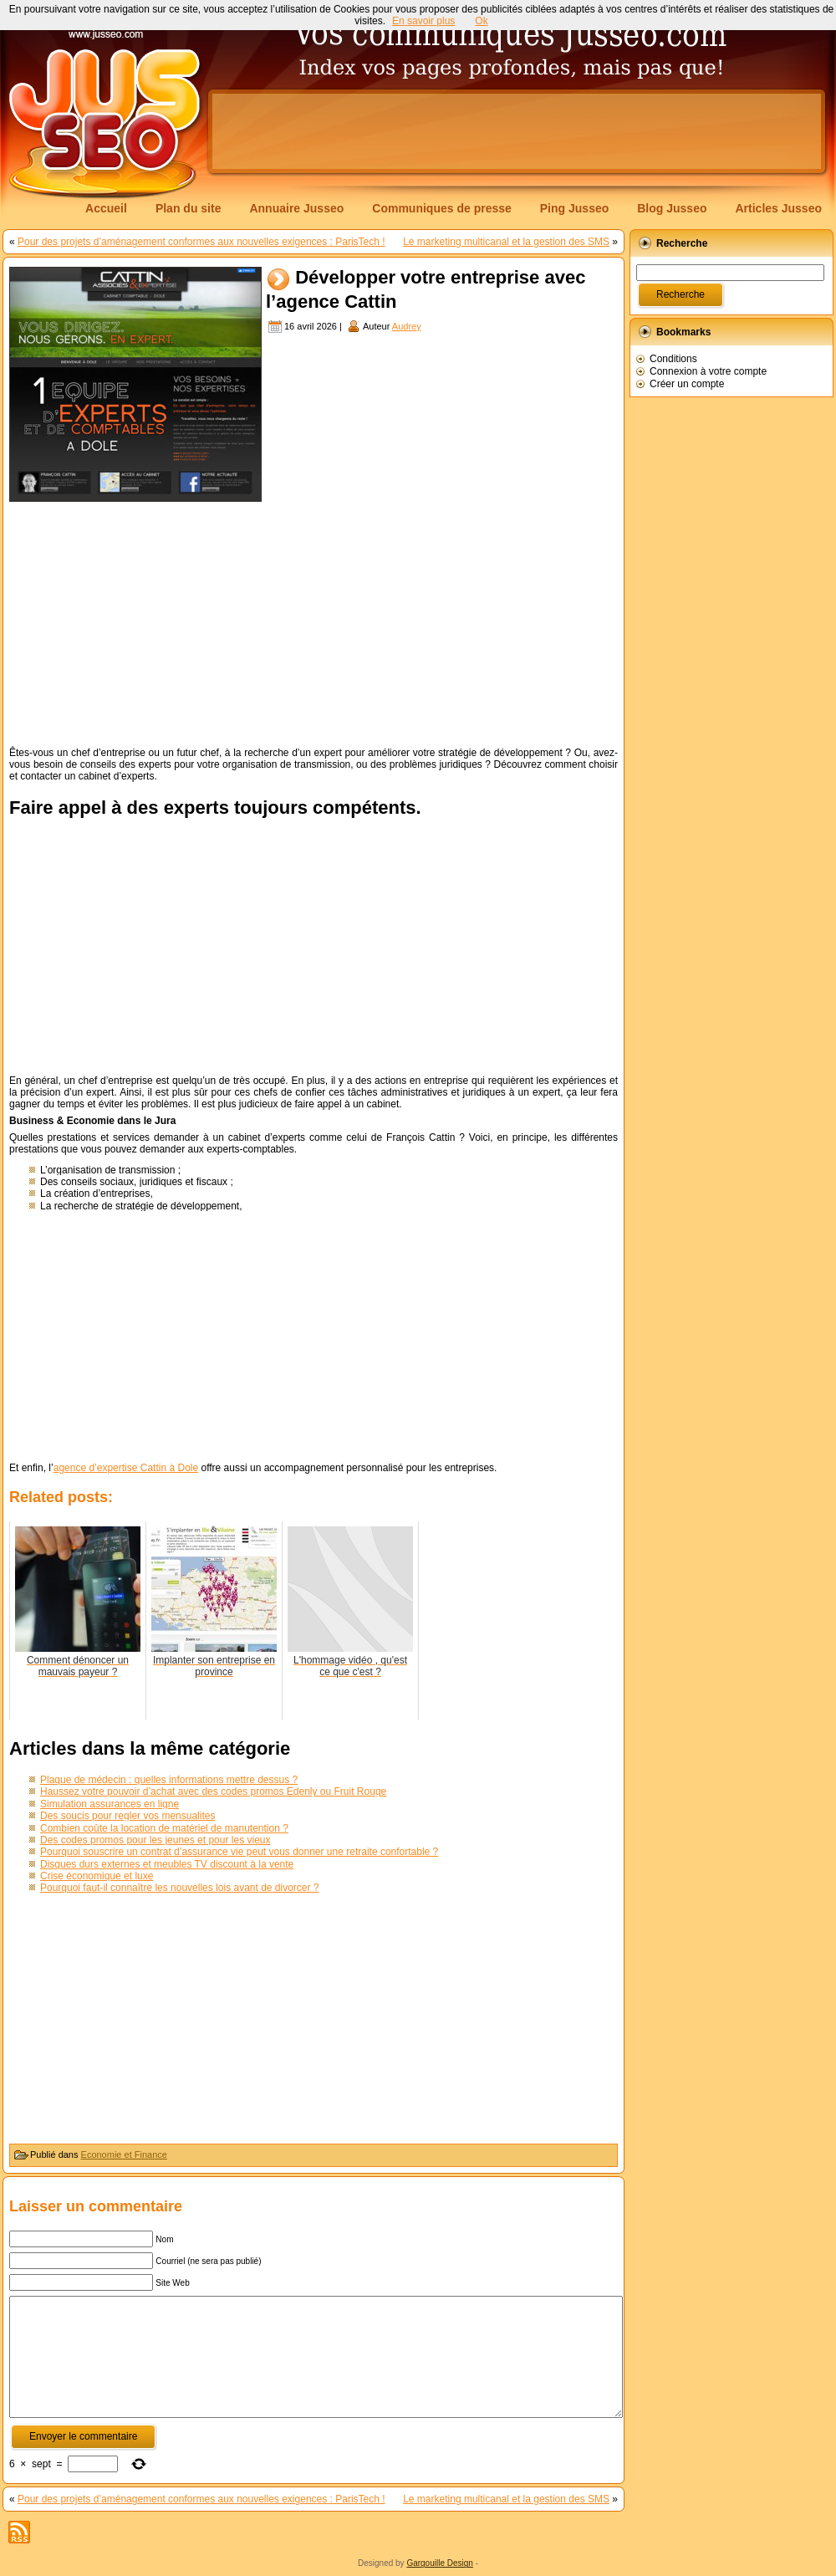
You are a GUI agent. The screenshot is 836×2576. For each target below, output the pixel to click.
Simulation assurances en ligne (109, 1804)
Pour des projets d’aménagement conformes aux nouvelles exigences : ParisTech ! (201, 242)
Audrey (406, 326)
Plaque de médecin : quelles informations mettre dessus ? (169, 1780)
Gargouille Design (439, 2563)
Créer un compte (687, 384)
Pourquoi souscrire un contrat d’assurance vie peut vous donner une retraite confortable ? (239, 1852)
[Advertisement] (313, 623)
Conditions (673, 359)
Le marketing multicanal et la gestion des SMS (506, 242)
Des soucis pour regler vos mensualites (127, 1816)
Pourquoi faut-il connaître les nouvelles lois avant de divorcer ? (179, 1888)
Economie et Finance (124, 2154)
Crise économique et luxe (96, 1876)
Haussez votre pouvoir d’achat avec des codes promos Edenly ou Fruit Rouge (213, 1791)
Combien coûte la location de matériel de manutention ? (164, 1828)
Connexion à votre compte (708, 371)
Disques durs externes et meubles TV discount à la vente (166, 1864)
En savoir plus (423, 21)
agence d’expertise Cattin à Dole (126, 1468)
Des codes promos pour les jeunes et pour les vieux (155, 1840)
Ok (481, 21)
